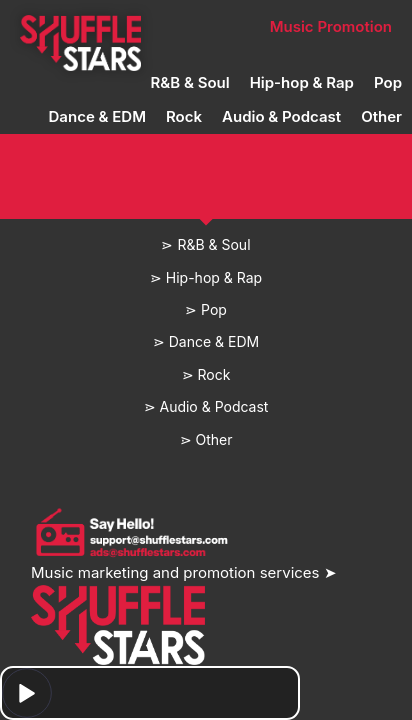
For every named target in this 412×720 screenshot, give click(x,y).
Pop (388, 82)
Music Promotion (331, 26)
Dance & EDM (97, 116)
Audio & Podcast (281, 116)
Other (381, 116)
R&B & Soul (190, 82)
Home (80, 26)
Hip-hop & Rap (302, 82)
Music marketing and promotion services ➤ (184, 572)
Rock (184, 116)
